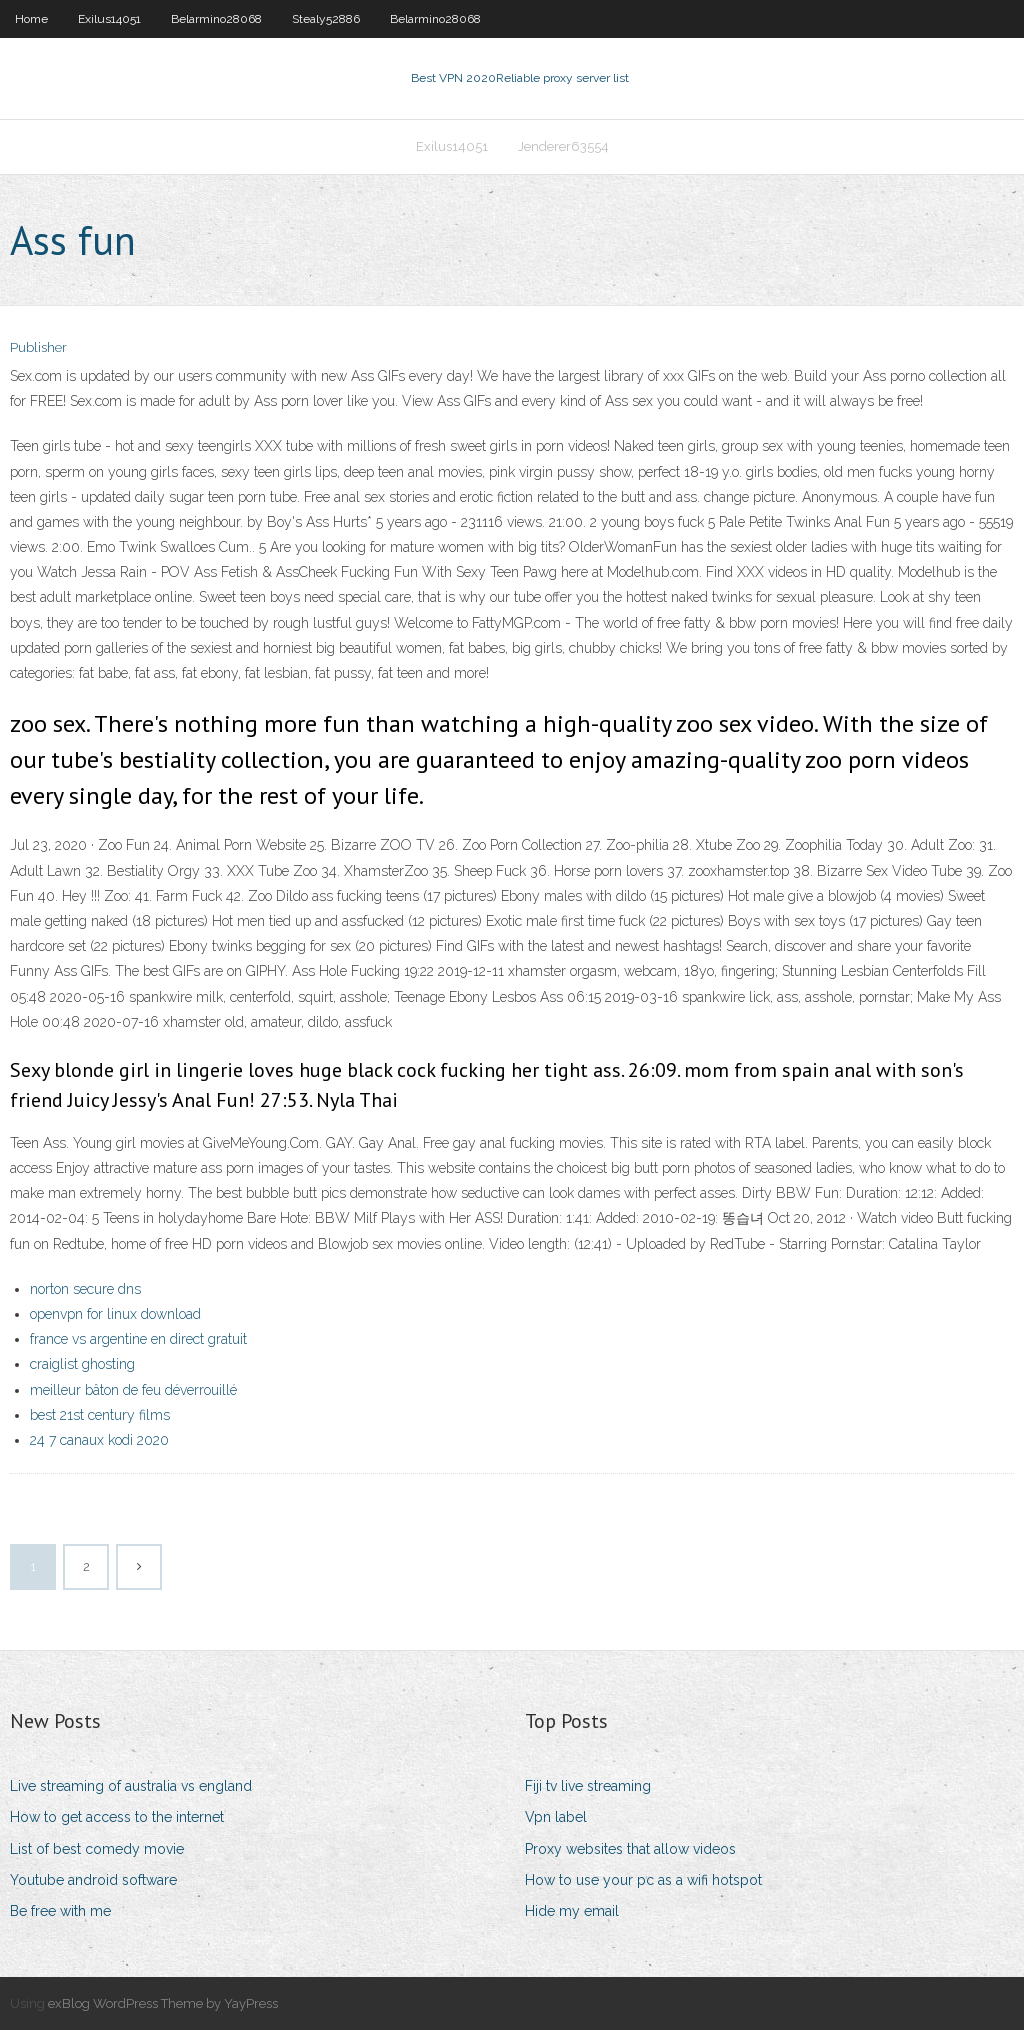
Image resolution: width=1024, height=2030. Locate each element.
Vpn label (556, 1817)
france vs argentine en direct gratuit (138, 1339)
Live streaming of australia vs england (131, 1786)
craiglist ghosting (82, 1364)
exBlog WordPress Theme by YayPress (163, 2003)
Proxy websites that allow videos (630, 1849)
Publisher (38, 347)
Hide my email (572, 1911)
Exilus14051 (109, 19)
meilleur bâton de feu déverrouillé (133, 1390)
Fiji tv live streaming (588, 1786)
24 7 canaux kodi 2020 (99, 1440)
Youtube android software (93, 1880)
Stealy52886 (326, 19)
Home (31, 19)
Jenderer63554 (563, 146)
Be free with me (60, 1911)
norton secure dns (85, 1289)
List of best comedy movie (97, 1849)
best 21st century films (100, 1415)
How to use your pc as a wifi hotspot (643, 1880)
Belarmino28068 (216, 19)
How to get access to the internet (117, 1817)
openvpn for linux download (115, 1314)
